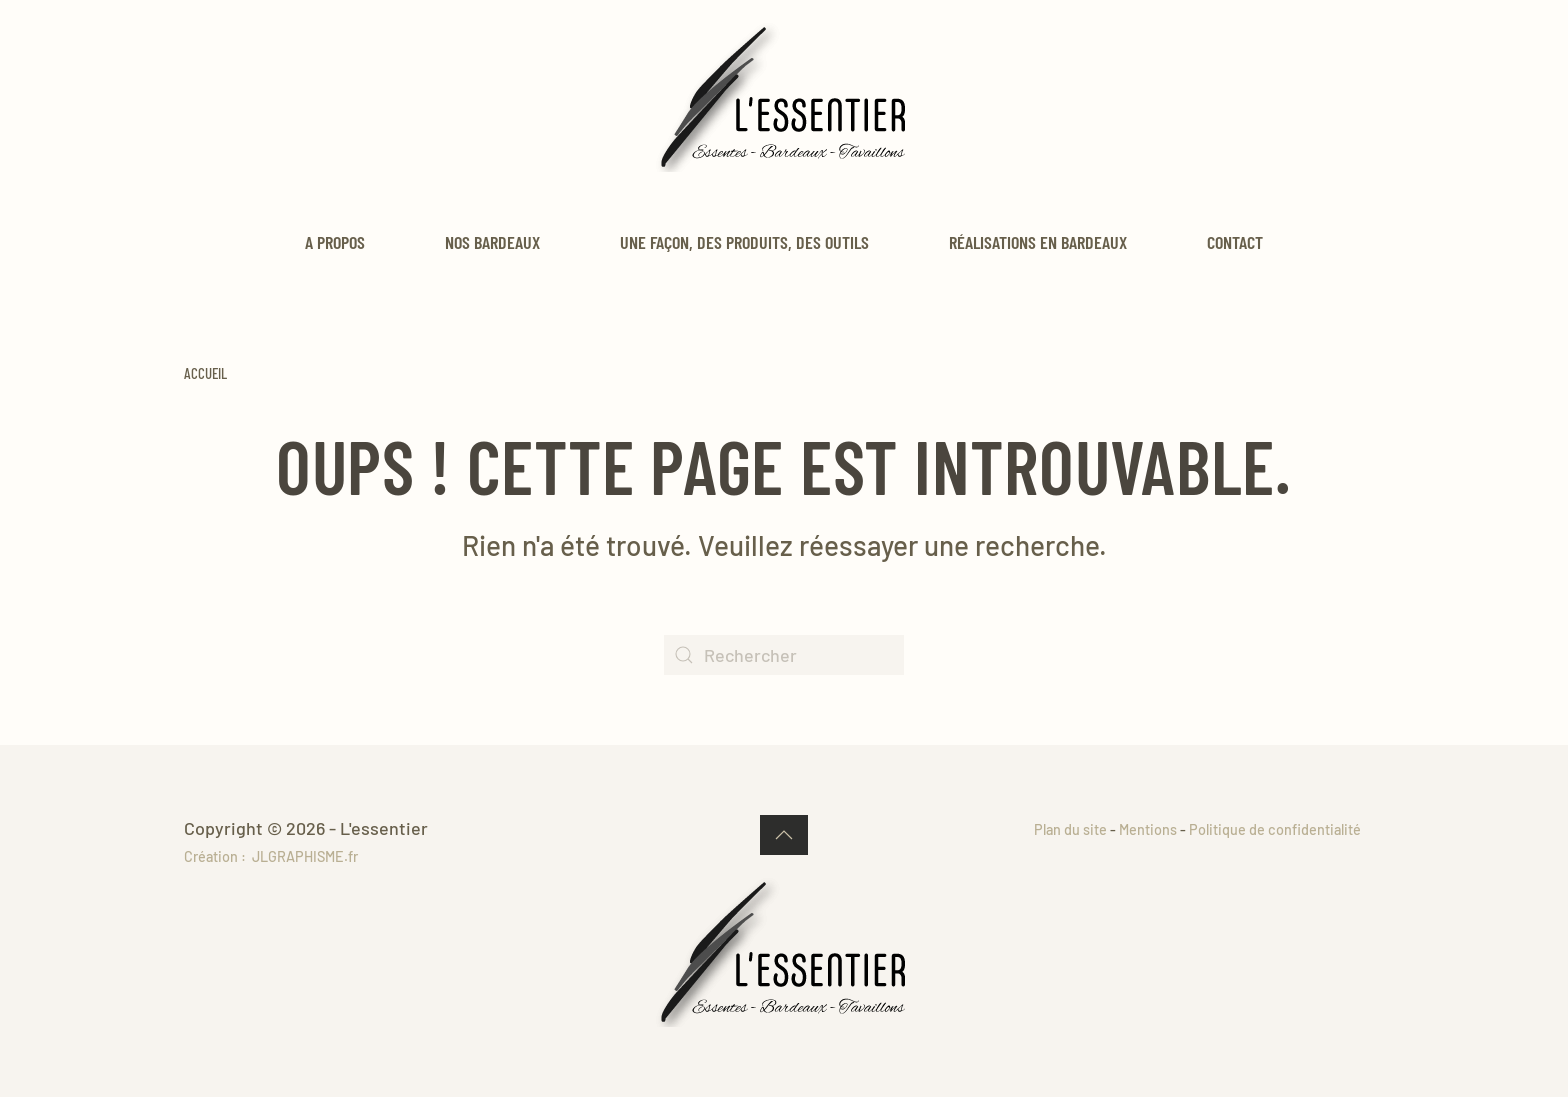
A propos (335, 242)
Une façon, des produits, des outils (744, 242)
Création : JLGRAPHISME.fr (271, 856)
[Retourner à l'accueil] (784, 96)
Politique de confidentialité (1275, 829)
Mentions (1148, 829)
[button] (784, 835)
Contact (1235, 242)
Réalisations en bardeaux (1038, 242)
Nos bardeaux (492, 242)
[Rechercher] (784, 655)
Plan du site (1070, 829)
